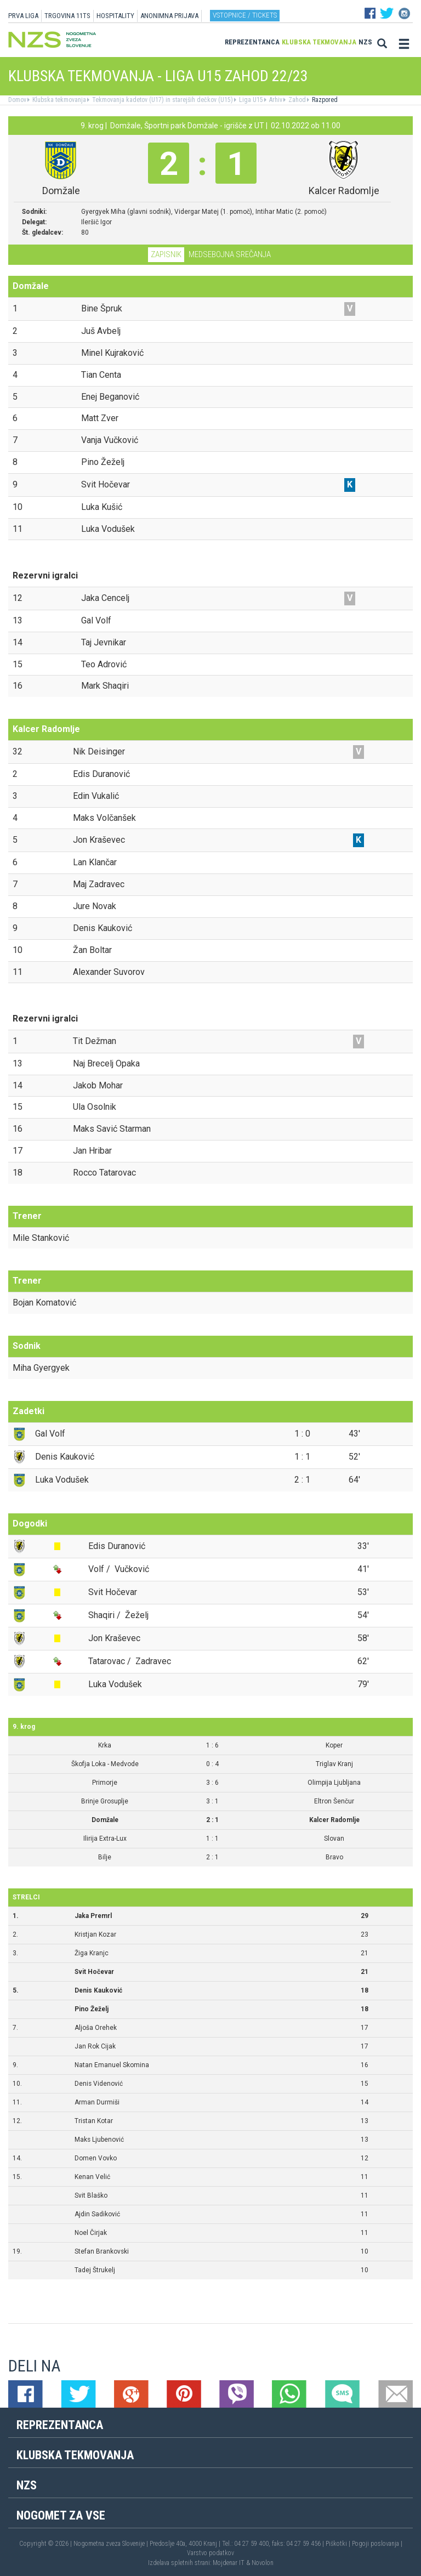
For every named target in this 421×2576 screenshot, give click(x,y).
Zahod (296, 100)
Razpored (324, 100)
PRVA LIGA (23, 16)
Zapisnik (166, 254)
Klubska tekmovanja (319, 42)
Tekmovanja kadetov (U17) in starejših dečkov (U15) (161, 100)
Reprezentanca (252, 42)
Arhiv (275, 100)
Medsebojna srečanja (230, 254)
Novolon (263, 2563)
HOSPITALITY (115, 16)
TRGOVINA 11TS (67, 16)
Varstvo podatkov (210, 2553)
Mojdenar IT (228, 2563)
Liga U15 (250, 100)
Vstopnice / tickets (245, 15)
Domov (17, 100)
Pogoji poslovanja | (377, 2543)
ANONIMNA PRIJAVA (169, 16)
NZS (365, 42)
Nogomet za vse (60, 2515)
